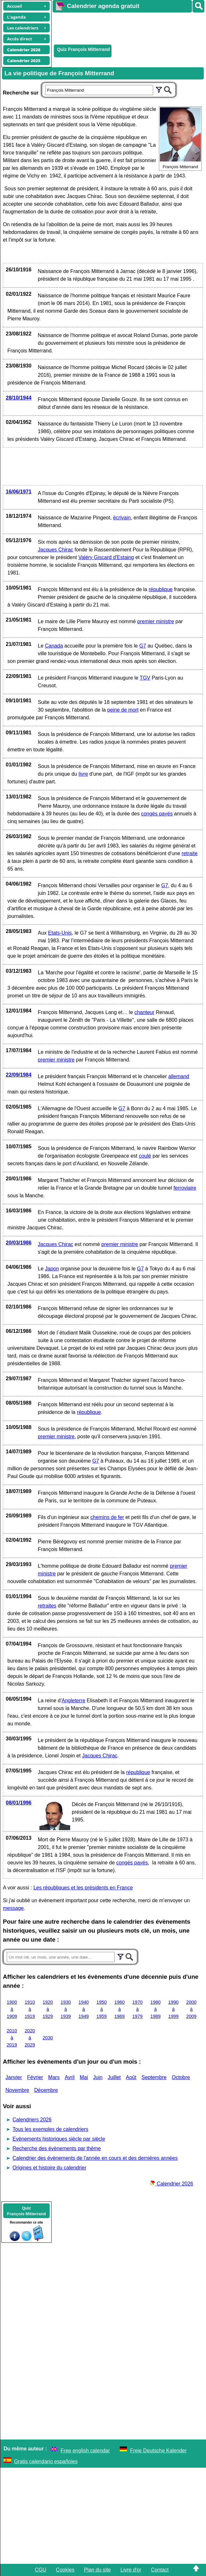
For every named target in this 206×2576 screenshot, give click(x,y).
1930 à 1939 (66, 2009)
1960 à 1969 (119, 2009)
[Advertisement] (126, 27)
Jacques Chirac (55, 549)
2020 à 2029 (30, 2037)
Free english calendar (85, 2450)
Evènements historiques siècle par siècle (58, 2139)
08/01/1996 (18, 1802)
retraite (190, 853)
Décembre (46, 2090)
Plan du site (97, 2569)
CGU (40, 2569)
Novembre (17, 2090)
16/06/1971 (18, 491)
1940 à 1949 (83, 2009)
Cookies (65, 2569)
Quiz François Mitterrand (83, 49)
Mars (54, 2077)
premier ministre (155, 621)
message (13, 1908)
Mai (84, 2077)
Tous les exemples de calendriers (50, 2129)
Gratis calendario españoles (46, 2461)
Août (131, 2077)
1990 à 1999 (173, 2009)
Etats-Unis (60, 933)
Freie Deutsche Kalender (158, 2450)
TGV (145, 678)
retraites (47, 1605)
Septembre (154, 2077)
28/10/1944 (18, 397)
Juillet (114, 2077)
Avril (70, 2077)
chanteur (144, 1012)
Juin (98, 2077)
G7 (142, 645)
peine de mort (123, 710)
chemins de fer (107, 1517)
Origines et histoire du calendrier (49, 2167)
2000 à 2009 (191, 2009)
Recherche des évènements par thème (56, 2148)
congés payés (157, 813)
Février (35, 2077)
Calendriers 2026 (32, 2119)
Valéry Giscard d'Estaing (106, 557)
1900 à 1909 (12, 2009)
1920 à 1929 (48, 2009)
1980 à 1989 (155, 2009)
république (161, 589)
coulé (145, 1156)
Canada (54, 645)
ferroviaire (184, 1188)
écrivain (122, 517)
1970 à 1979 (137, 2009)
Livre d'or (130, 2569)
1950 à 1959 (101, 2009)
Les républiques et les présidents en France (83, 1887)
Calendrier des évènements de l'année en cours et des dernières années (94, 2158)
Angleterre (73, 1700)
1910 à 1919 (30, 2009)
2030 (48, 2037)
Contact (160, 2569)
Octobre (181, 2077)
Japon (52, 1268)
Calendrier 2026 (171, 2183)
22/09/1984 (18, 1074)
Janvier (13, 2077)
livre (83, 774)
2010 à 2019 (12, 2037)
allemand (178, 1076)
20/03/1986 (18, 1242)
